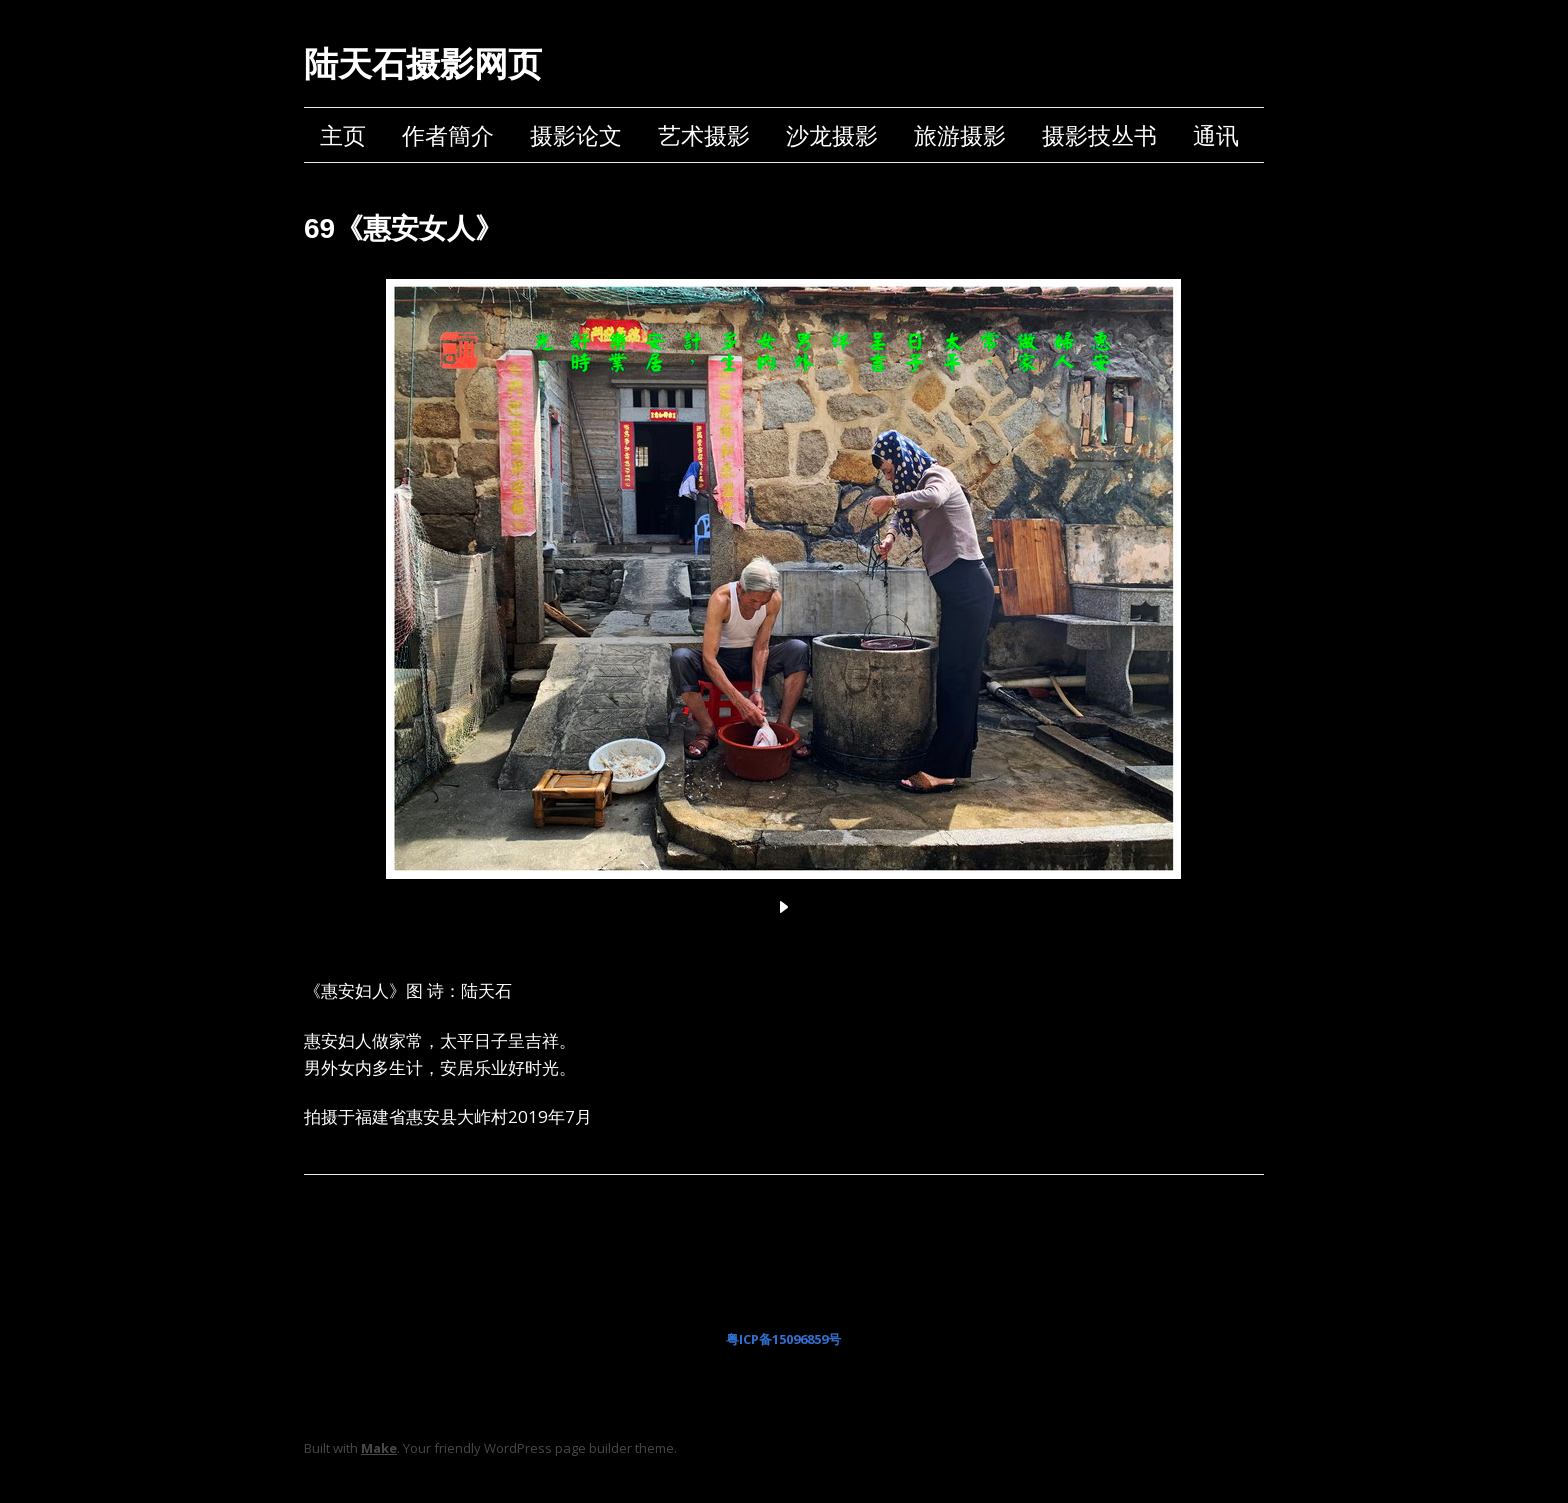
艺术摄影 (704, 135)
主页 (343, 135)
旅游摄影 (960, 135)
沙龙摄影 (832, 135)
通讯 (1216, 135)
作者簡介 (448, 135)
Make (379, 1448)
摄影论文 (576, 135)
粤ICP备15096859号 (783, 1339)
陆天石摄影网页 (423, 64)
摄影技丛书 (1099, 135)
